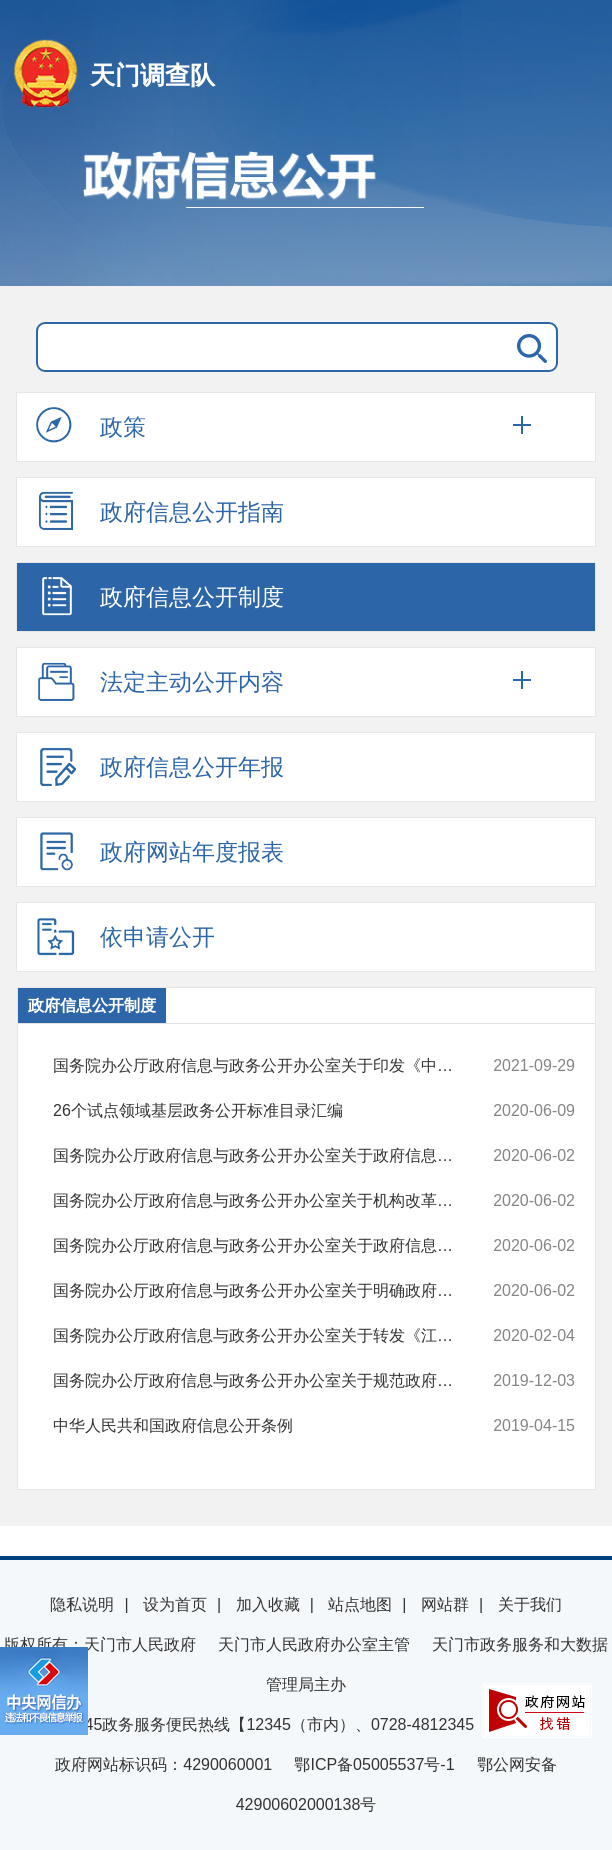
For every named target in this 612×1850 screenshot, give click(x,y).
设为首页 (175, 1604)
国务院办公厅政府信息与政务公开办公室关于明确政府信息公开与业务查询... (266, 1291)
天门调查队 (152, 75)
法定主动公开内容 (160, 681)
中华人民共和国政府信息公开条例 (266, 1426)
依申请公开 (125, 936)
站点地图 (360, 1604)
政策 (91, 426)
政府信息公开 (306, 208)
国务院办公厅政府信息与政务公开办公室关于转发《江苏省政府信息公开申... (266, 1336)
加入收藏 (268, 1604)
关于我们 (530, 1604)
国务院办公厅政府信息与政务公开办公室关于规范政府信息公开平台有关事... (266, 1381)
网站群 (445, 1604)
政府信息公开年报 (160, 766)
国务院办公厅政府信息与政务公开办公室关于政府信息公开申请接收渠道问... (266, 1246)
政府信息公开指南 (160, 511)
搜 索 (528, 347)
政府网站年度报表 (160, 851)
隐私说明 (82, 1604)
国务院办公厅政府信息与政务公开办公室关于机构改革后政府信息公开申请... (266, 1201)
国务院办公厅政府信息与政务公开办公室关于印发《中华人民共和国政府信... (266, 1066)
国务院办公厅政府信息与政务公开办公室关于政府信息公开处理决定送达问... (266, 1156)
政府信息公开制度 (160, 596)
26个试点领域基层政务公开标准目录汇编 (266, 1111)
